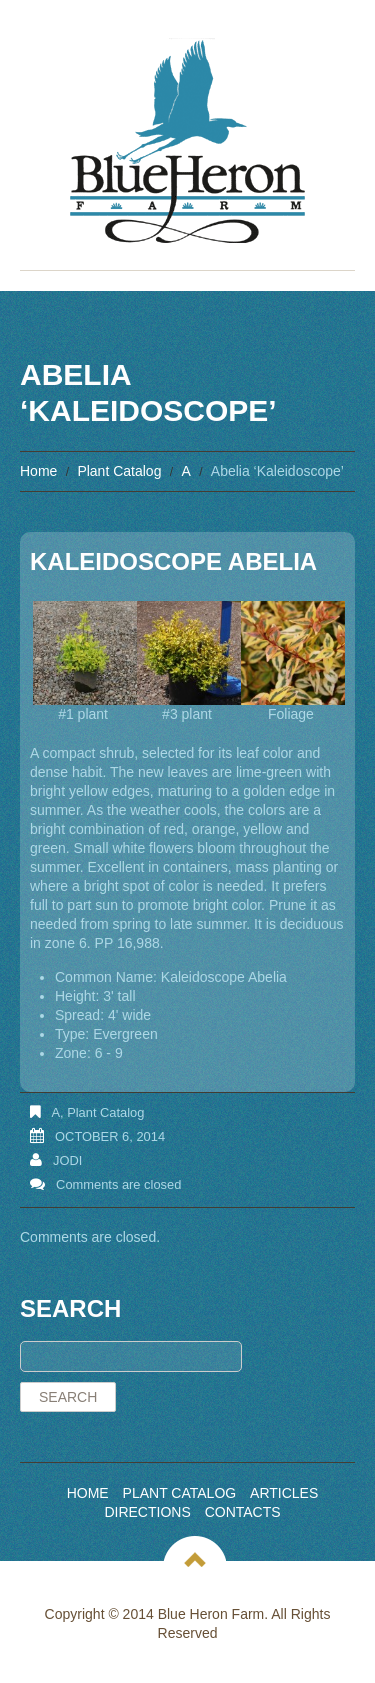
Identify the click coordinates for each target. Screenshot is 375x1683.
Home (38, 471)
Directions (147, 1512)
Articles (284, 1493)
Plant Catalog (119, 471)
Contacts (243, 1512)
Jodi (67, 1160)
